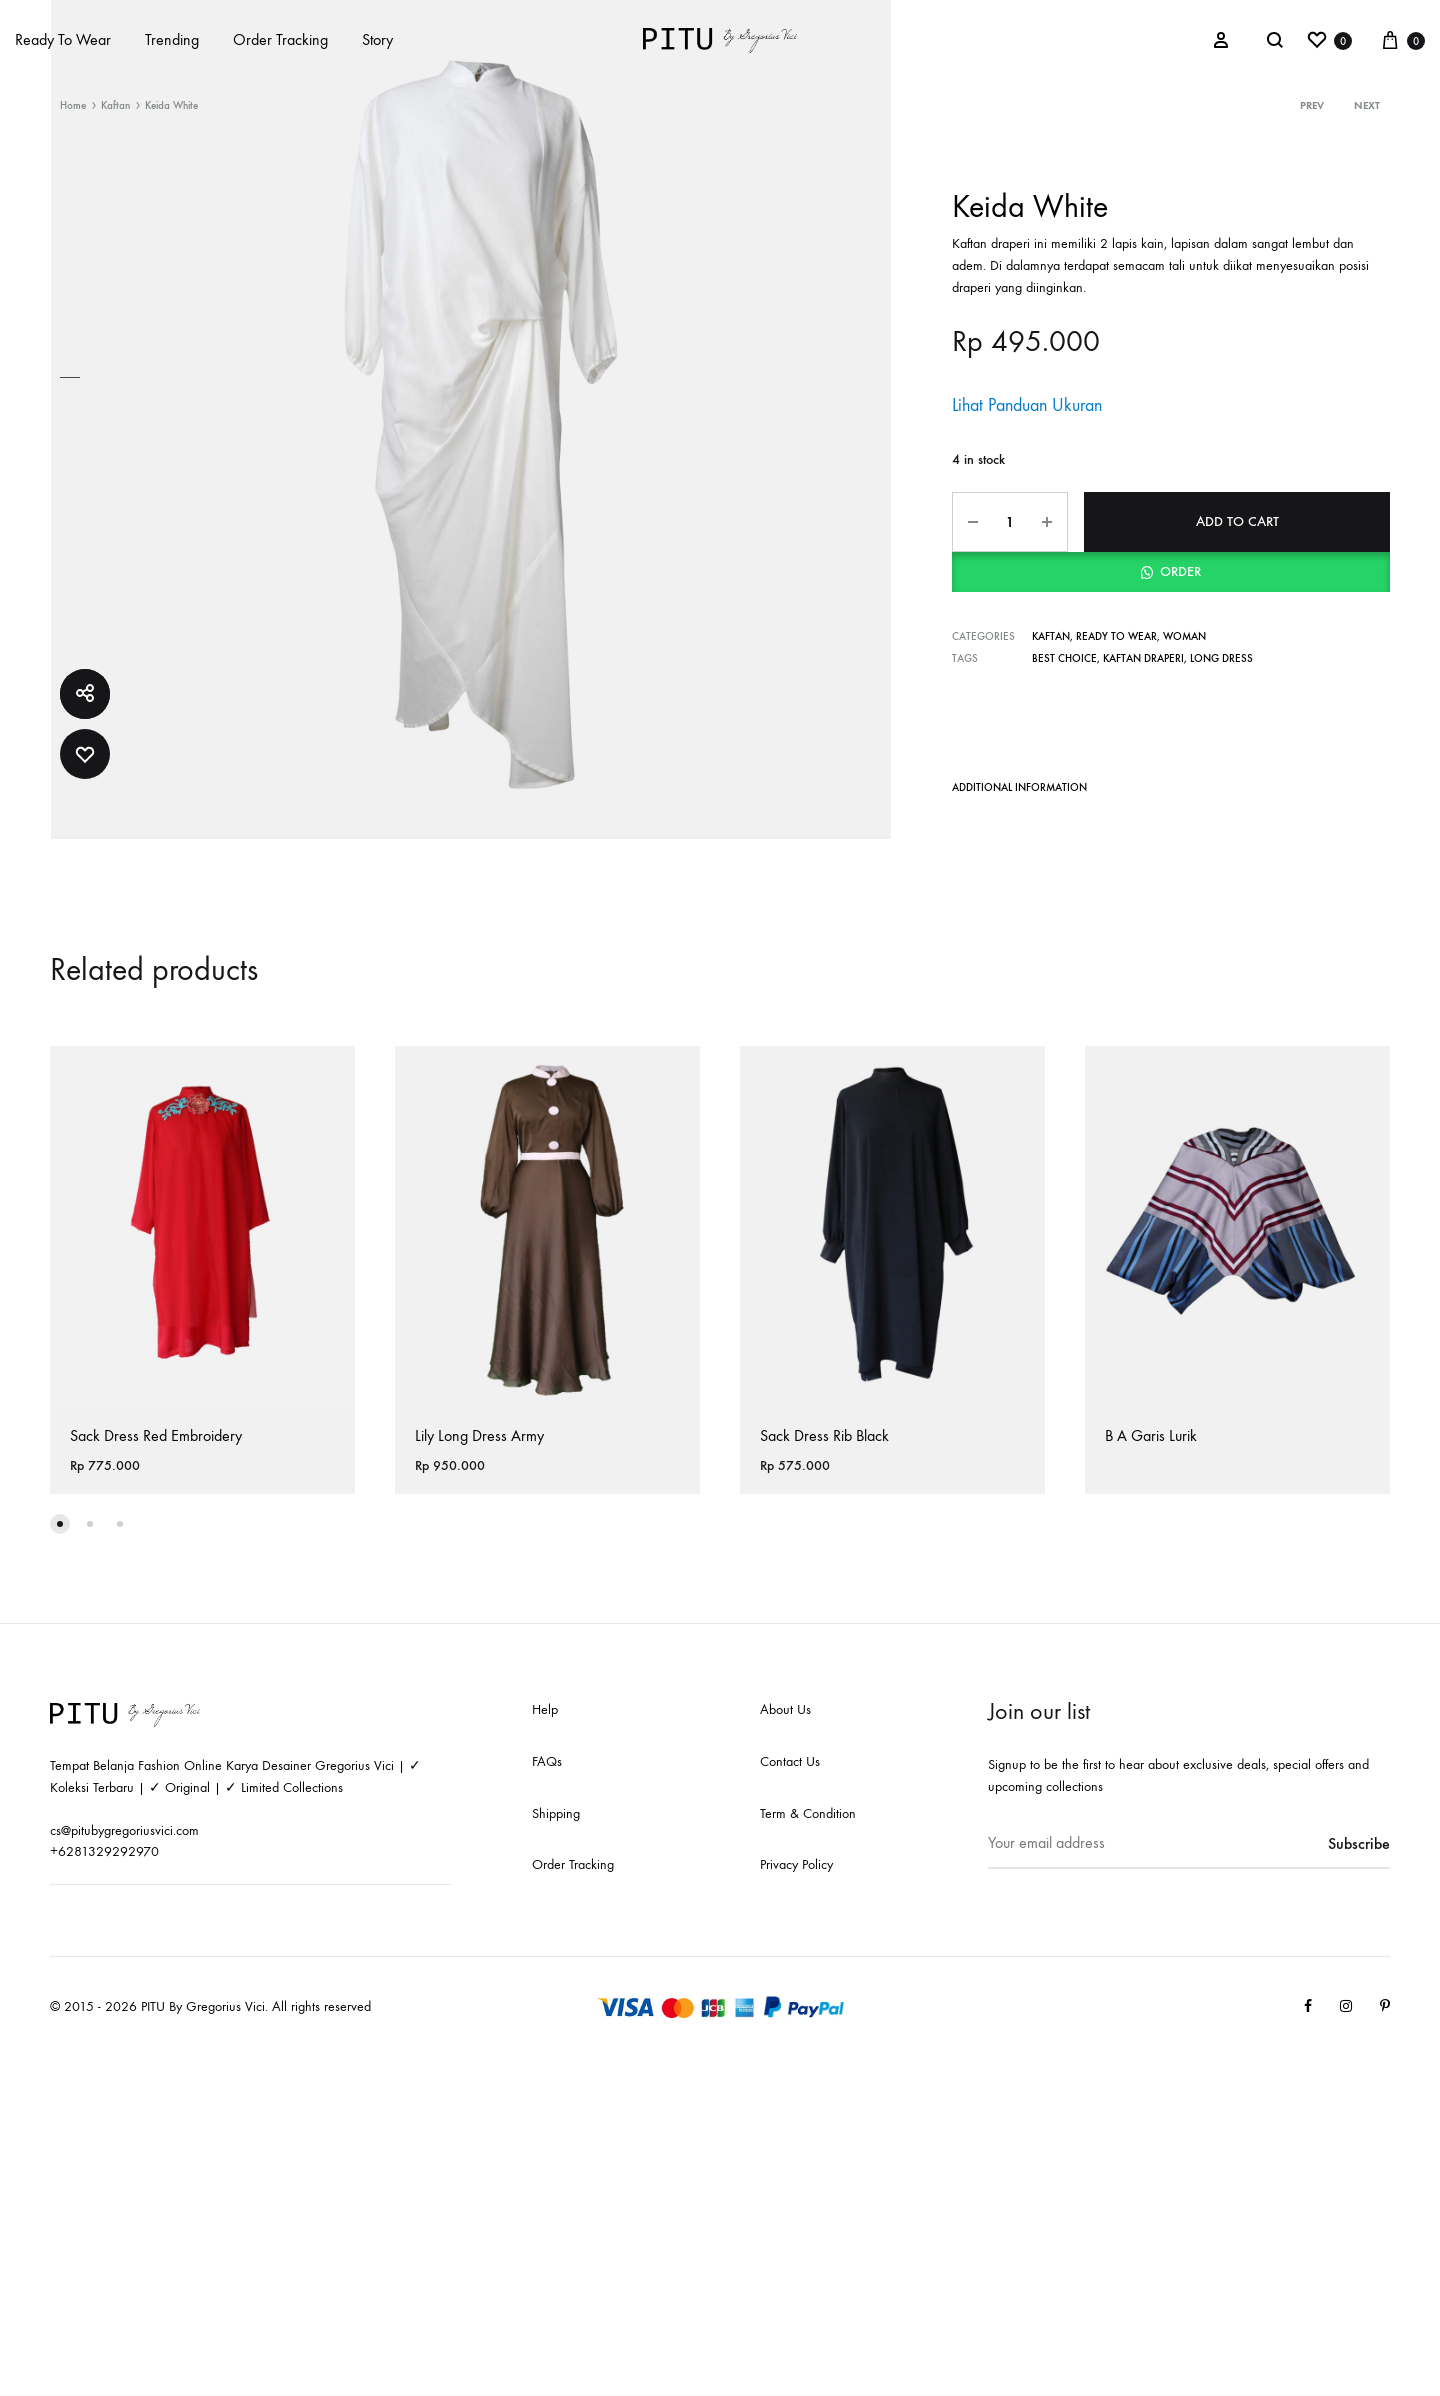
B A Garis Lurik (1151, 1435)
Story (377, 39)
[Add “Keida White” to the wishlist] (85, 754)
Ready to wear (1116, 636)
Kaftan (115, 105)
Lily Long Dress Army (479, 1435)
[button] (1171, 572)
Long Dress (1221, 658)
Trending (172, 39)
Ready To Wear (63, 39)
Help (545, 1709)
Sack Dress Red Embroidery (156, 1435)
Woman (1184, 636)
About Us (785, 1709)
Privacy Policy (796, 1864)
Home (73, 105)
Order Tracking (280, 39)
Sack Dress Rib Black (824, 1435)
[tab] (1019, 791)
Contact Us (790, 1761)
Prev (1312, 105)
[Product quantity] (1010, 522)
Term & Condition (808, 1813)
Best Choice (1064, 658)
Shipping (556, 1813)
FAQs (547, 1761)
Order (1180, 571)
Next (1367, 105)
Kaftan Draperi (1143, 658)
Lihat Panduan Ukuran (1027, 405)
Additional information (1019, 787)
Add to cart (1237, 521)
